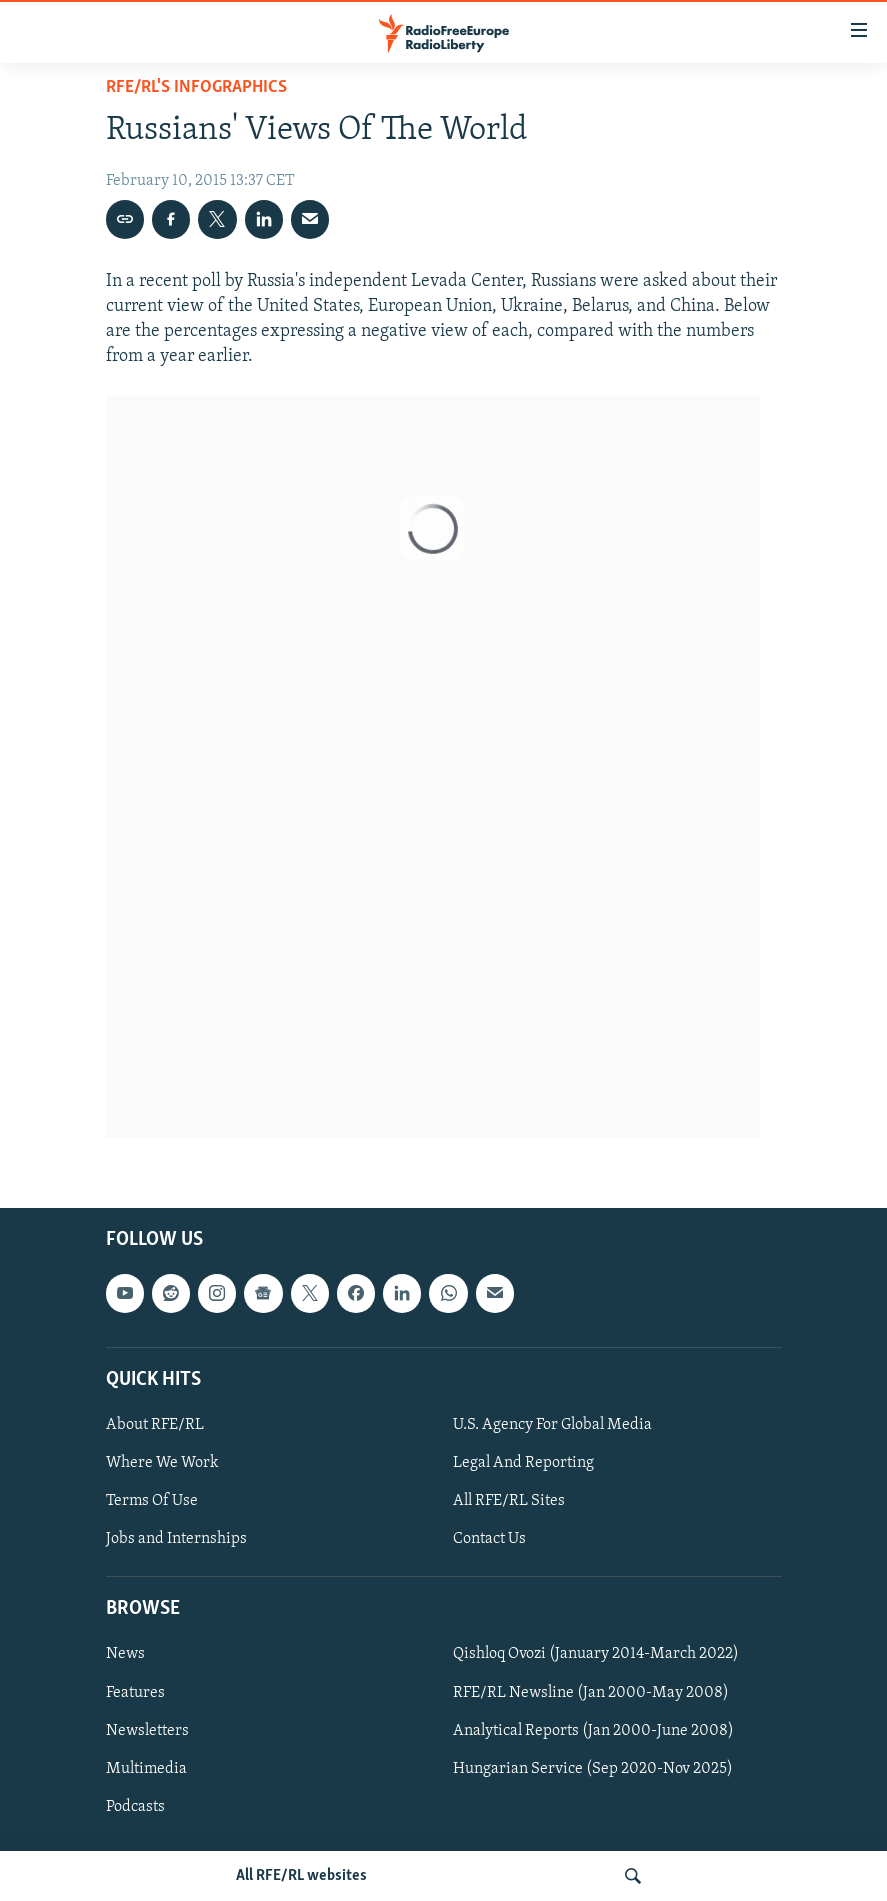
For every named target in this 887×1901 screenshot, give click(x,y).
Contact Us (489, 1539)
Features (135, 1693)
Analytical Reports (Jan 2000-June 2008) (593, 1731)
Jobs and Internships (176, 1539)
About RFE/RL (155, 1425)
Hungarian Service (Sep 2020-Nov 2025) (593, 1769)
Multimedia (146, 1769)
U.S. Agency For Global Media (552, 1425)
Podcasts (135, 1807)
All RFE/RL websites (301, 1876)
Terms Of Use (152, 1501)
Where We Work (162, 1463)
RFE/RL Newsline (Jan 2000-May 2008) (591, 1693)
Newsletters (147, 1731)
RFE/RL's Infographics (196, 87)
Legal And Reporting (523, 1463)
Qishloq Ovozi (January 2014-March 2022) (596, 1655)
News (125, 1655)
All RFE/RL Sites (509, 1501)
